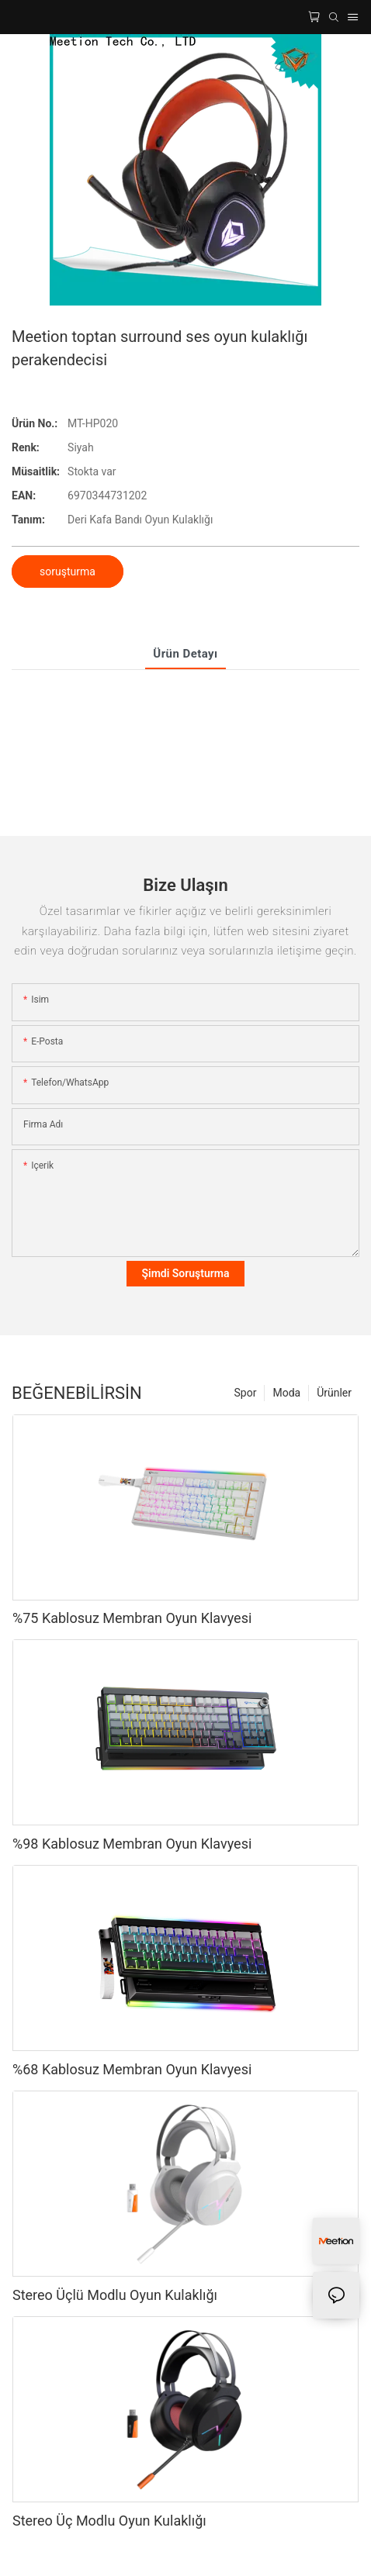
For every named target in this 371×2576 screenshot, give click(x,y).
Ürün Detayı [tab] (185, 654)
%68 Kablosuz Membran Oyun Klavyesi (131, 2069)
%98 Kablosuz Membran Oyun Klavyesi (131, 1843)
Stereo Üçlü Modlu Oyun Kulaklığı (114, 2295)
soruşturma (67, 571)
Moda (286, 1392)
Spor (245, 1392)
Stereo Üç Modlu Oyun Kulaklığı (109, 2520)
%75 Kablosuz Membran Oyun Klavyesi (131, 1618)
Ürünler (334, 1392)
